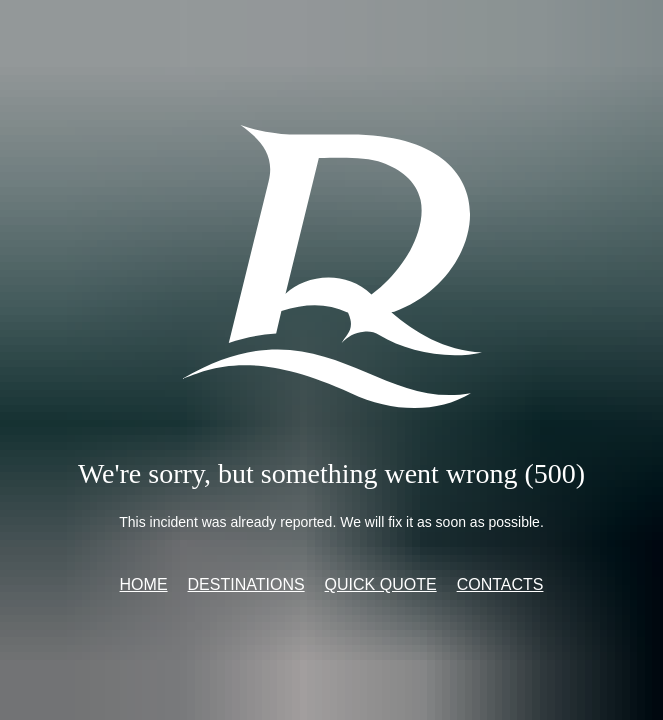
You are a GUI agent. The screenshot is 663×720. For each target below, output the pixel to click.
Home (144, 584)
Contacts (500, 584)
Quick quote (381, 584)
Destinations (246, 584)
